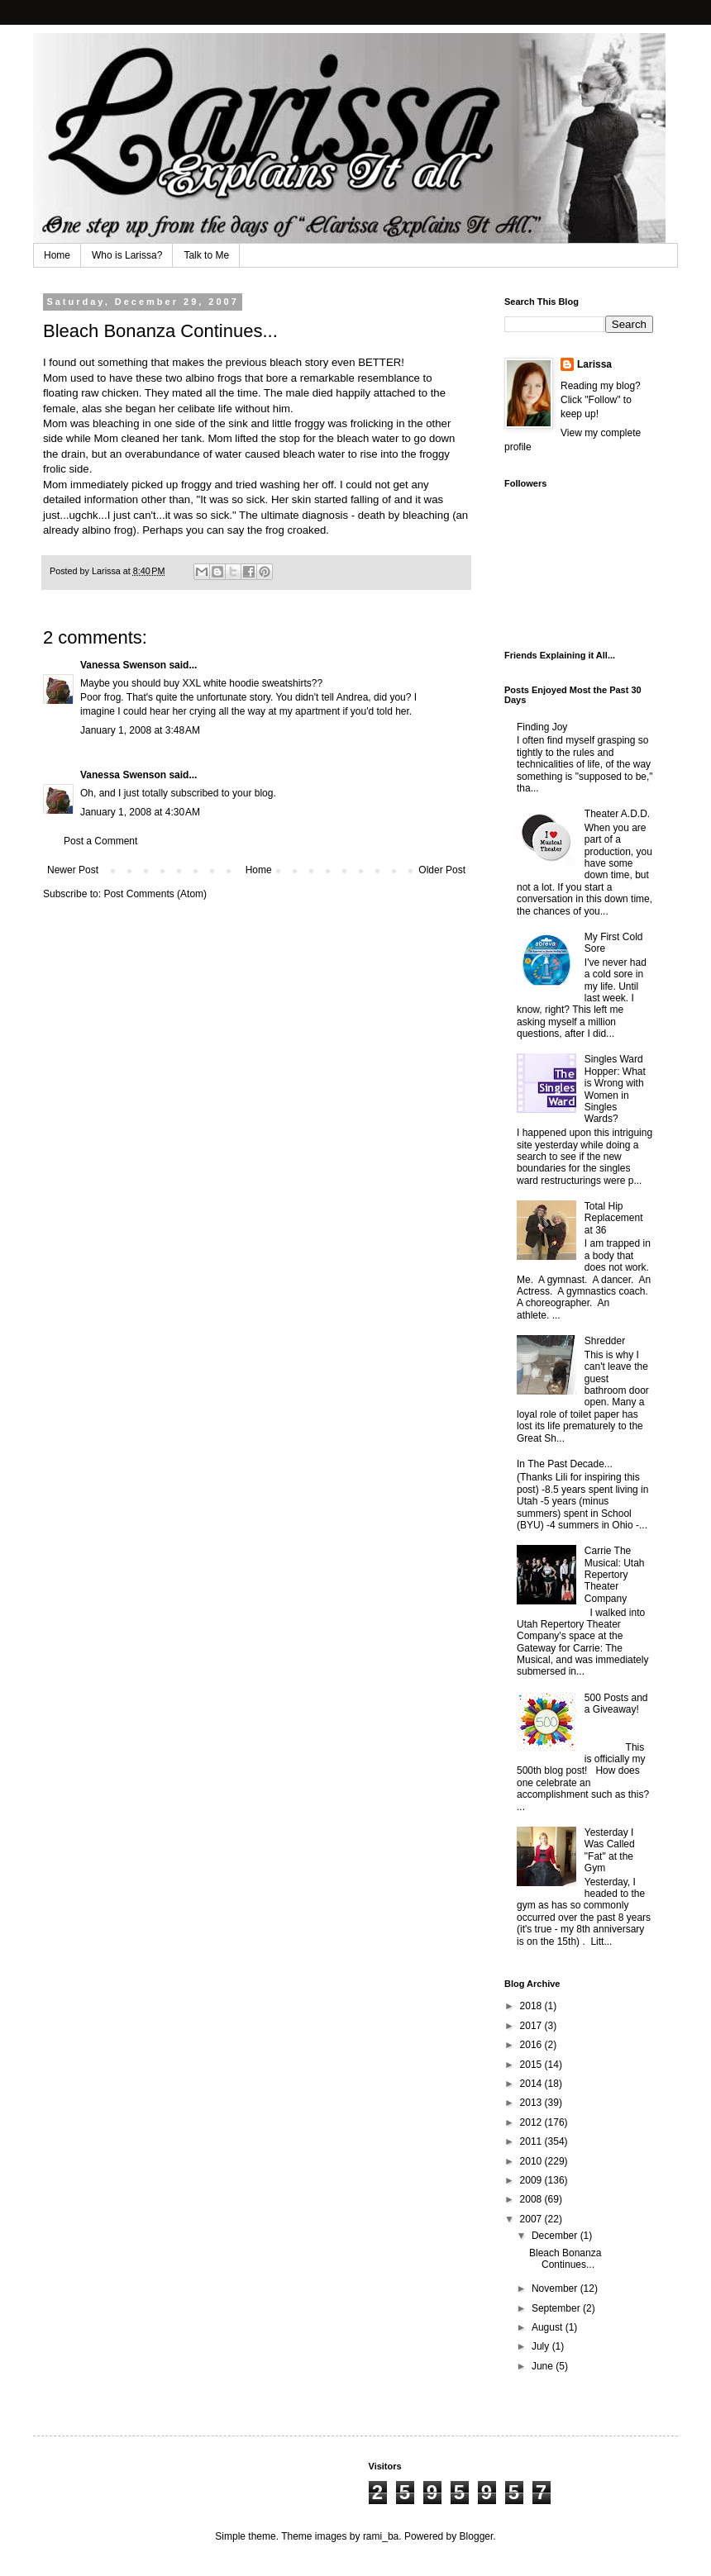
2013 (532, 2102)
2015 (532, 2064)
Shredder (605, 1341)
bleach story (299, 362)
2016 (532, 2045)
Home (57, 255)
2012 (532, 2122)
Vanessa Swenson (123, 665)
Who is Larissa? (127, 255)
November (556, 2288)
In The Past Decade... (565, 1464)
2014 (532, 2083)
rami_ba (380, 2536)
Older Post (441, 870)
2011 (532, 2141)
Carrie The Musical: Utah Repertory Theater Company (615, 1574)
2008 (532, 2199)
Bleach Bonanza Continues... (565, 2258)
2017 (532, 2026)
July (542, 2346)
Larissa (594, 364)
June (544, 2366)
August (548, 2327)
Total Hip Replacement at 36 (614, 1218)
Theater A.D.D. (617, 814)
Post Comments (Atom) (155, 894)
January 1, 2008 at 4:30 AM (140, 812)
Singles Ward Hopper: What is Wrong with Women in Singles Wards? (615, 1088)
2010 (532, 2161)
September (557, 2308)
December (556, 2235)
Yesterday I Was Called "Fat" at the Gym (610, 1850)
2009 (532, 2180)
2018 (532, 2006)
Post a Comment (100, 841)
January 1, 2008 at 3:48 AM (140, 730)
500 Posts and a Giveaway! (616, 1703)
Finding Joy (542, 727)
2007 (532, 2219)
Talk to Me (206, 255)
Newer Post (72, 870)
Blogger (477, 2536)
